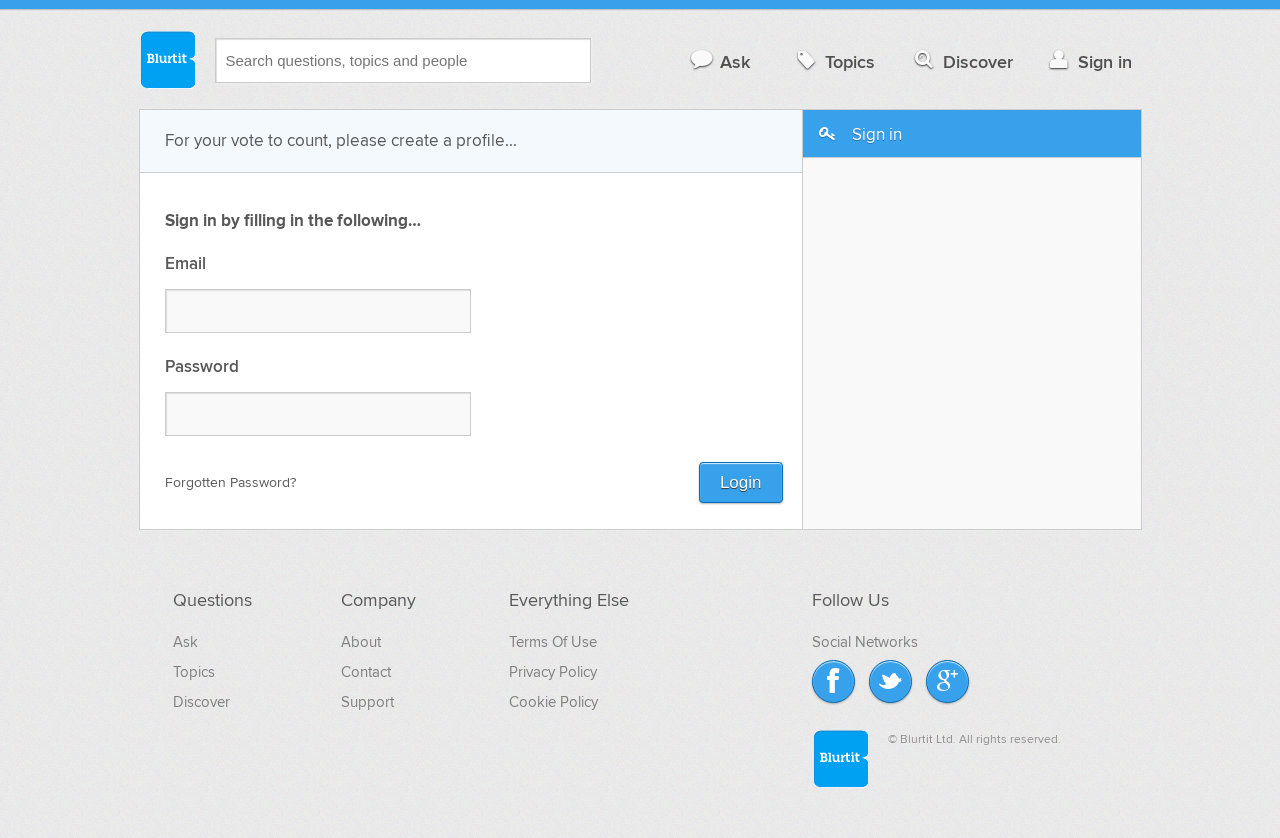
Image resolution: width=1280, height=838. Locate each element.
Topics (833, 61)
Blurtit (167, 59)
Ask (719, 61)
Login (741, 482)
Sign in (1088, 61)
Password (202, 367)
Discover (961, 61)
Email (185, 264)
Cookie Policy (553, 702)
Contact (366, 672)
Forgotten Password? (230, 482)
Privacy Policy (553, 672)
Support (367, 702)
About (361, 642)
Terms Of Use (553, 642)
